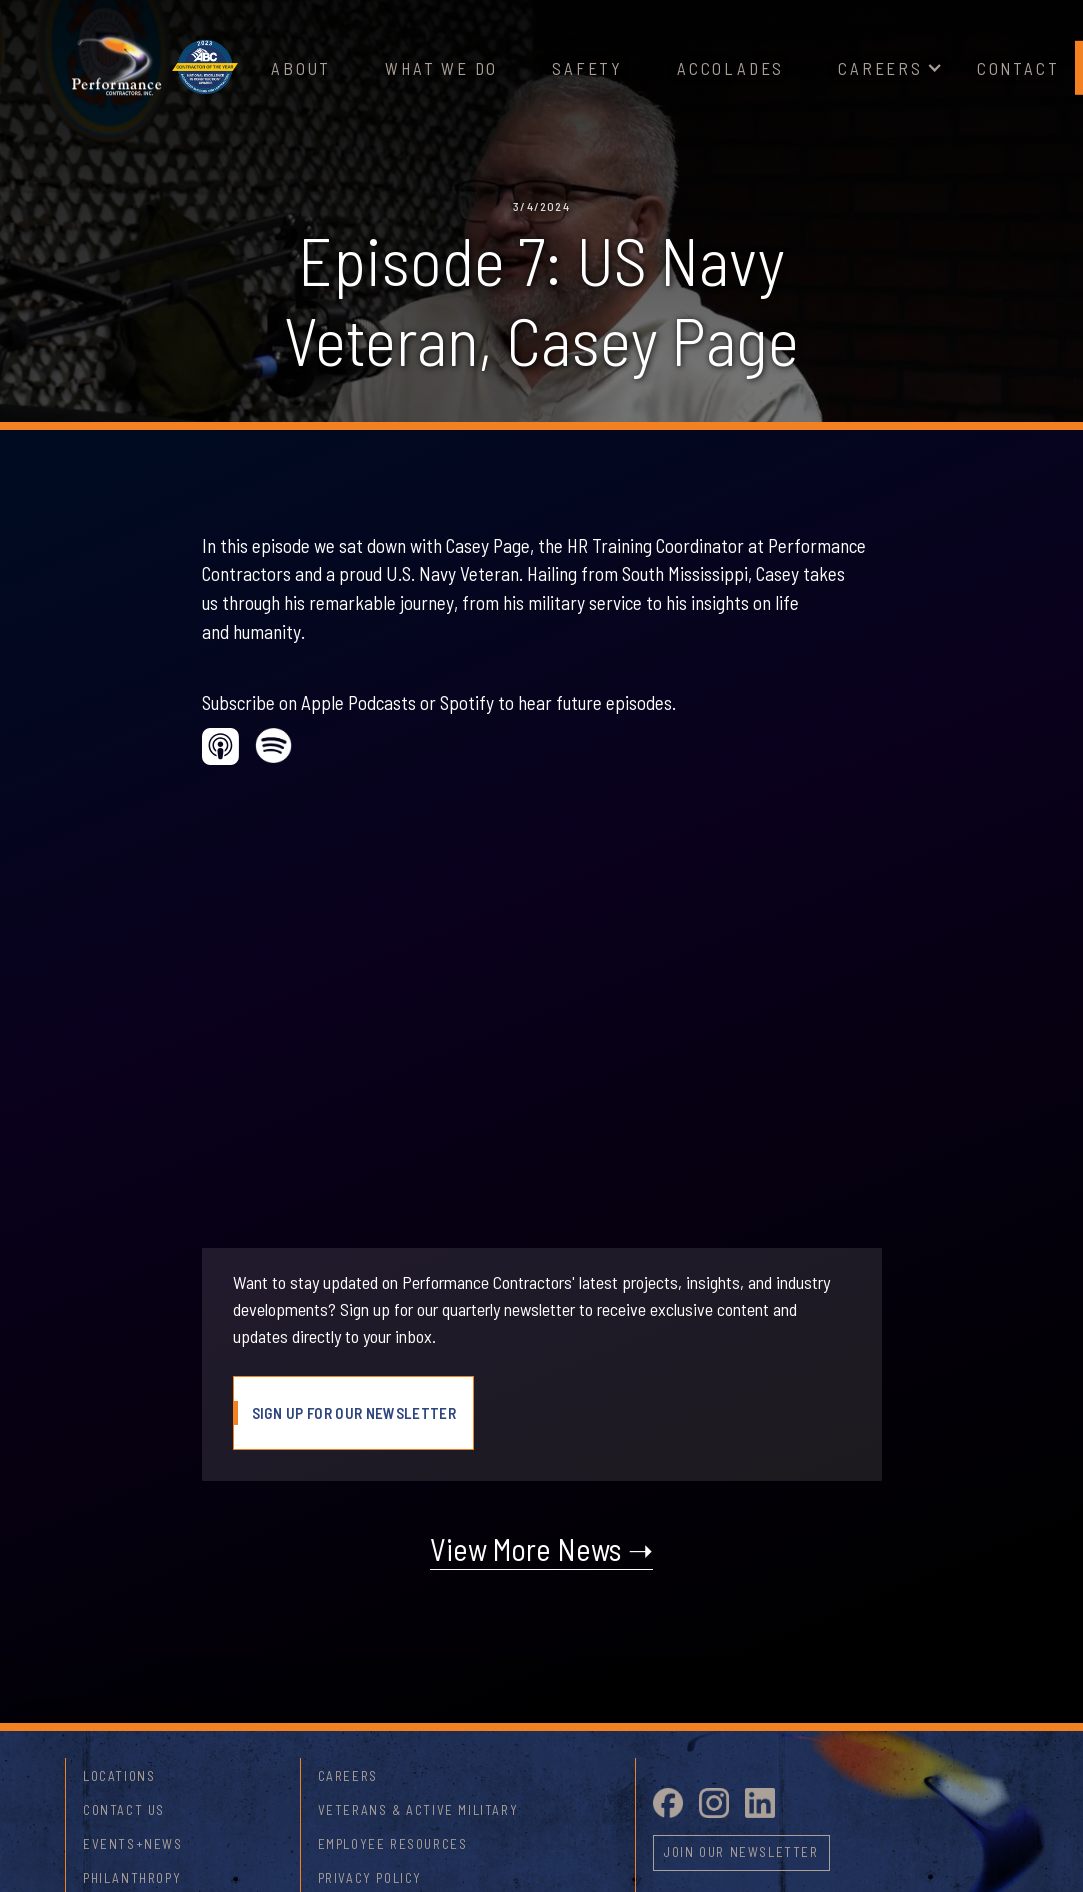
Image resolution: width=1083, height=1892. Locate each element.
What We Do (441, 68)
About (301, 68)
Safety (587, 68)
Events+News (133, 1844)
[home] (116, 68)
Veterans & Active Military (418, 1810)
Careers (880, 68)
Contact (1018, 68)
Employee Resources (393, 1844)
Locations (119, 1776)
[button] (880, 68)
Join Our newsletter (741, 1852)
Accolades (730, 68)
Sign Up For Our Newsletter (354, 1413)
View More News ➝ (541, 1549)
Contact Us (124, 1810)
